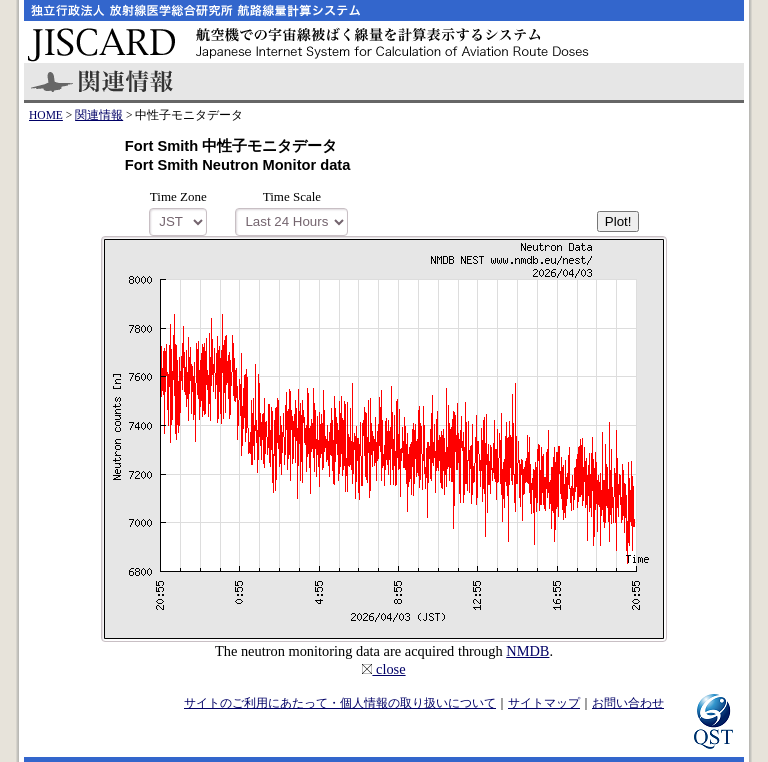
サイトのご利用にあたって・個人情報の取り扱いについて (340, 703)
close (383, 669)
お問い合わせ (628, 703)
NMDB (527, 651)
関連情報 (99, 115)
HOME (46, 115)
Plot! (618, 221)
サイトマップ (544, 703)
